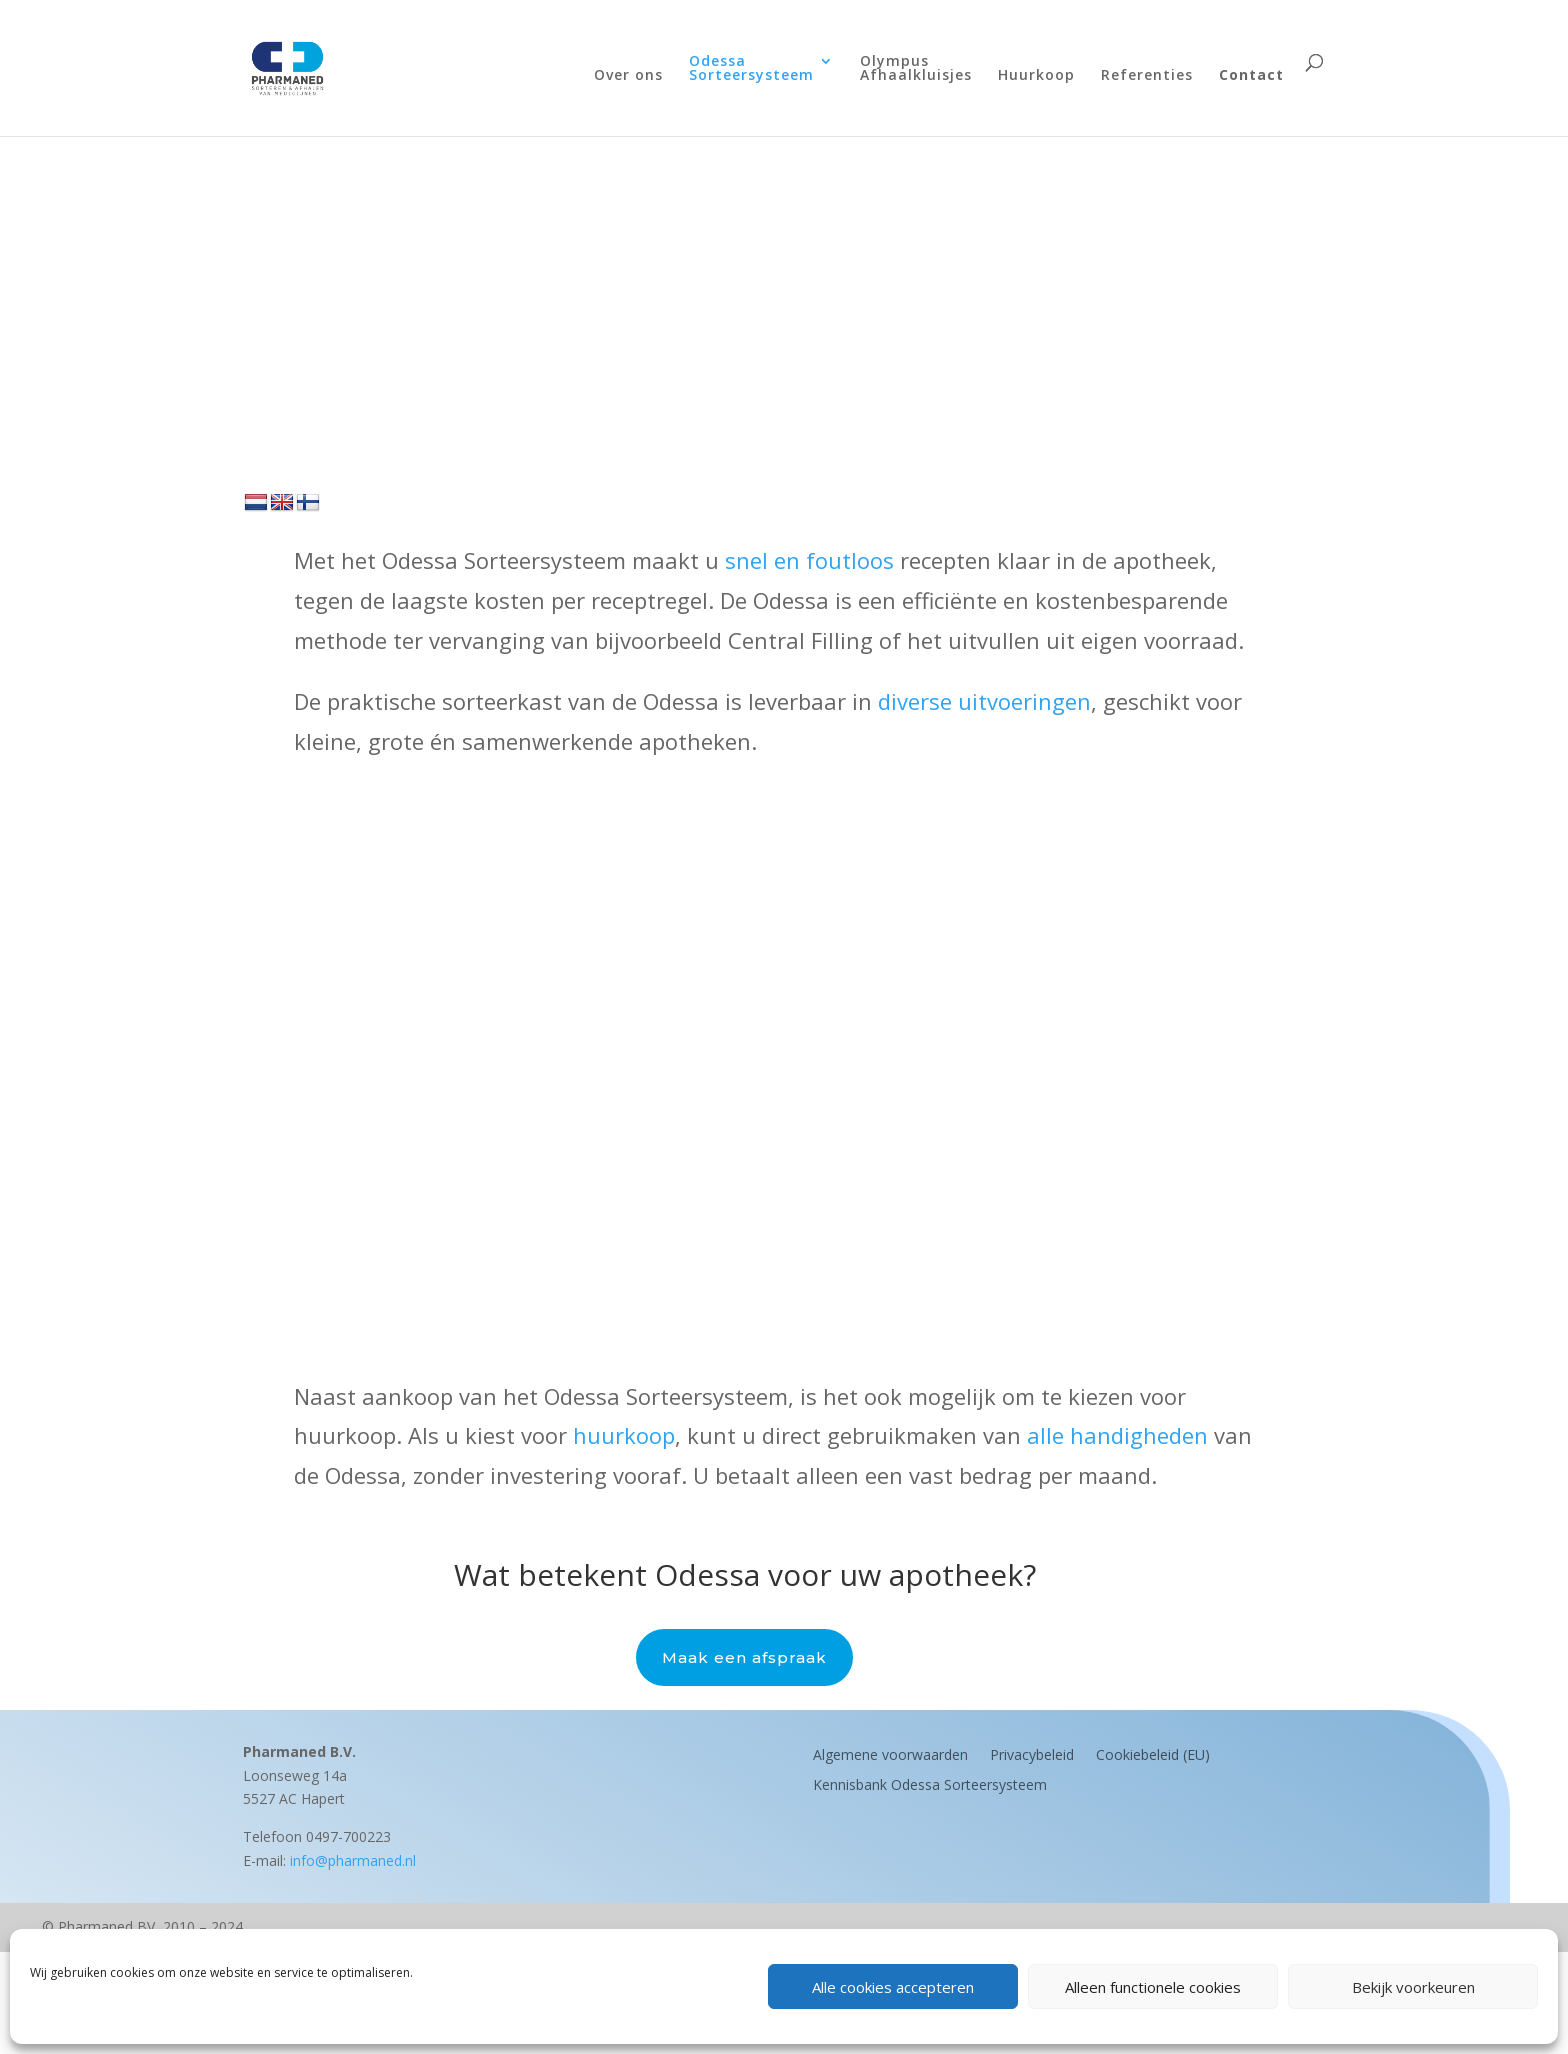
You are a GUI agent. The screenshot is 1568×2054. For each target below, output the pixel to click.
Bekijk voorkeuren (1413, 1987)
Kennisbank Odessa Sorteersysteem (930, 1783)
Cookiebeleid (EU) (1153, 1753)
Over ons (628, 76)
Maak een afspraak (744, 1657)
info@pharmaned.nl (353, 1860)
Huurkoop (1036, 76)
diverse (918, 701)
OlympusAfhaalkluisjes (916, 69)
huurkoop (624, 1435)
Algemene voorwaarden (890, 1753)
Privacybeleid (1032, 1753)
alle (1048, 1435)
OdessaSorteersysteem (751, 69)
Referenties (1147, 76)
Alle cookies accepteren (893, 1987)
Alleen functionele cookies (1153, 1987)
